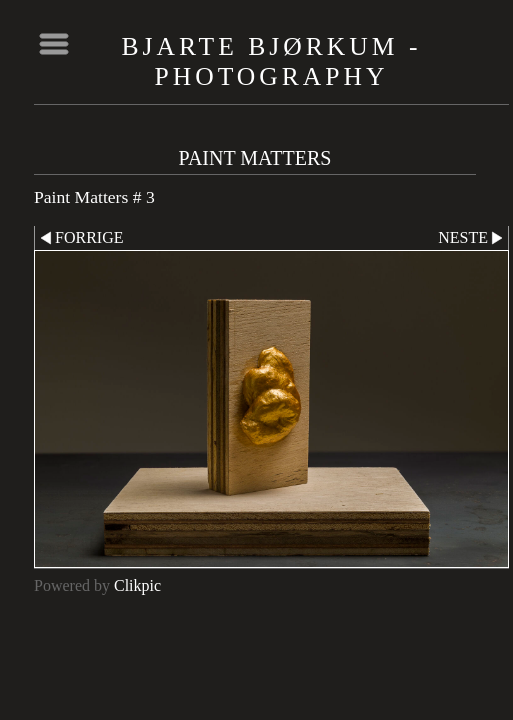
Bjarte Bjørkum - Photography (272, 61)
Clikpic (137, 585)
